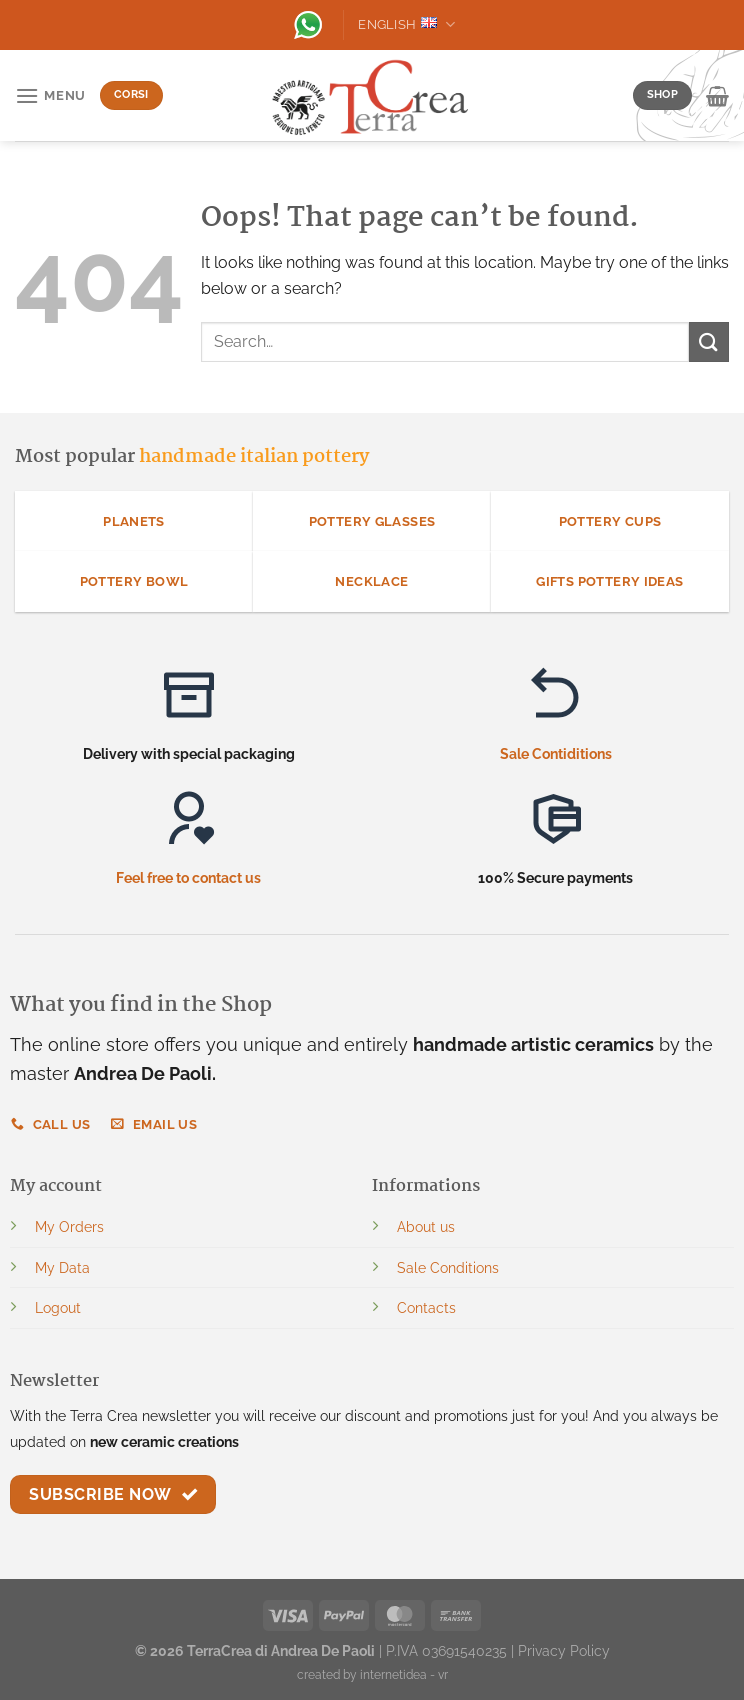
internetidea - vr (404, 1675)
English (406, 24)
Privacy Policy (564, 1650)
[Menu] (50, 95)
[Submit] (709, 341)
